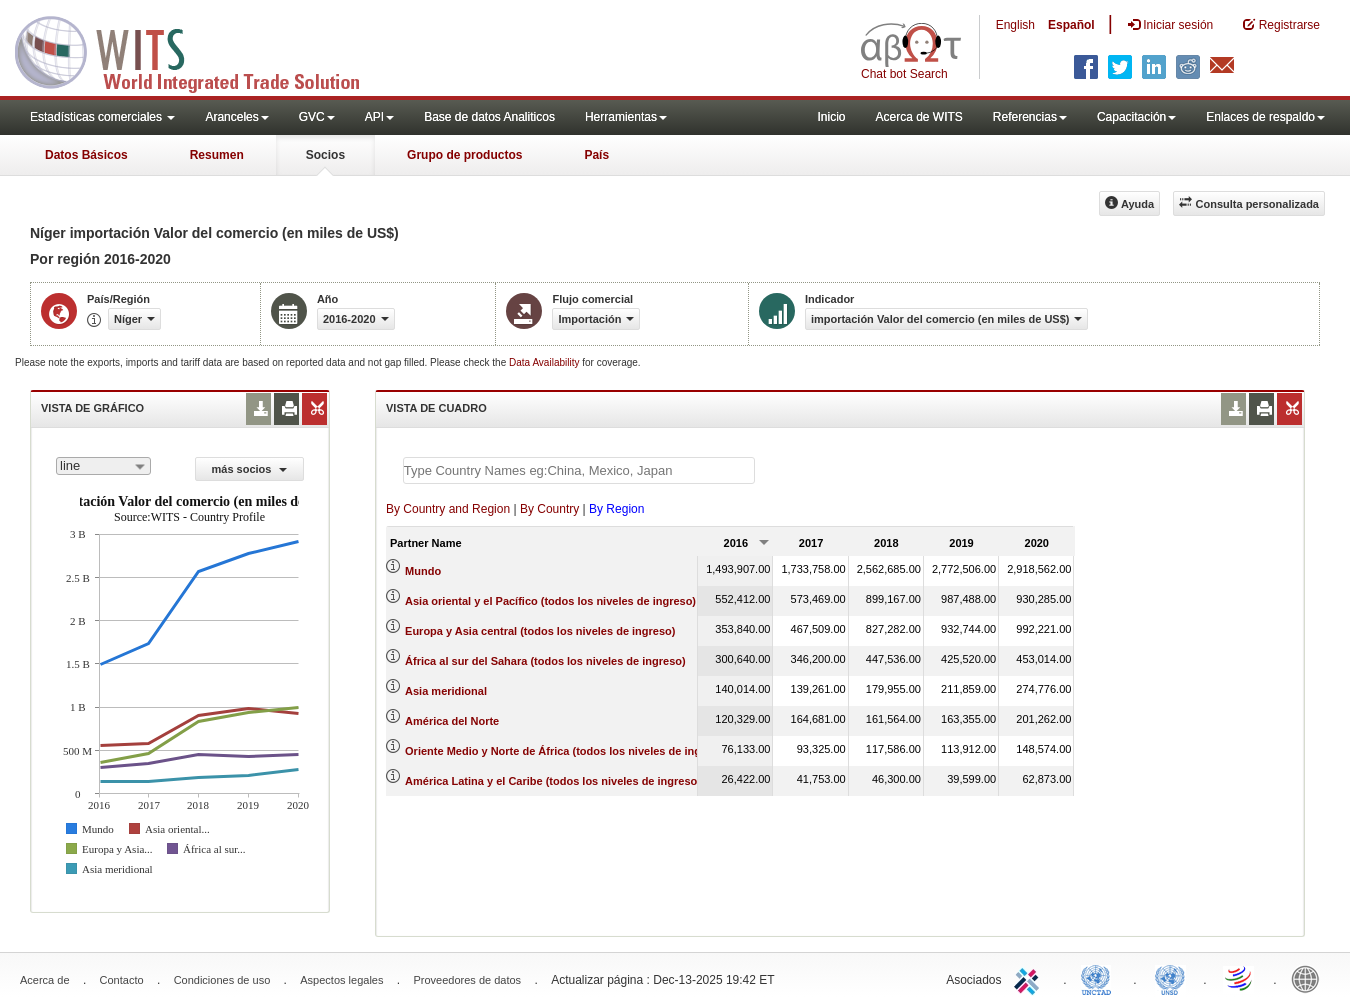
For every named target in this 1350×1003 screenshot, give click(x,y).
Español (1071, 25)
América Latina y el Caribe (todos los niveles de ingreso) (553, 781)
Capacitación (1136, 117)
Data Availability (545, 362)
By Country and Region (448, 509)
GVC (317, 117)
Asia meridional (446, 691)
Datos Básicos (86, 155)
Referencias (1030, 117)
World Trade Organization (1240, 978)
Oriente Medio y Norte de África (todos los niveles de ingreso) (566, 751)
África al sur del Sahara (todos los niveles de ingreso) (545, 661)
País (596, 155)
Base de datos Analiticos (489, 117)
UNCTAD (1100, 978)
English (1015, 25)
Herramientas (626, 117)
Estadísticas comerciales (102, 117)
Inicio (831, 117)
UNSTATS (1170, 978)
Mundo (423, 571)
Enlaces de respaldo (1265, 117)
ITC (1030, 978)
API (379, 117)
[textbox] (579, 470)
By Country (549, 509)
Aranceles (236, 117)
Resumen (217, 155)
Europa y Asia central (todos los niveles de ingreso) (540, 631)
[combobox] (103, 466)
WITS (200, 50)
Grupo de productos (464, 155)
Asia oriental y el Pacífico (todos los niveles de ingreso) (550, 601)
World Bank (1310, 978)
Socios (325, 155)
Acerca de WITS (918, 117)
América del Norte (452, 721)
